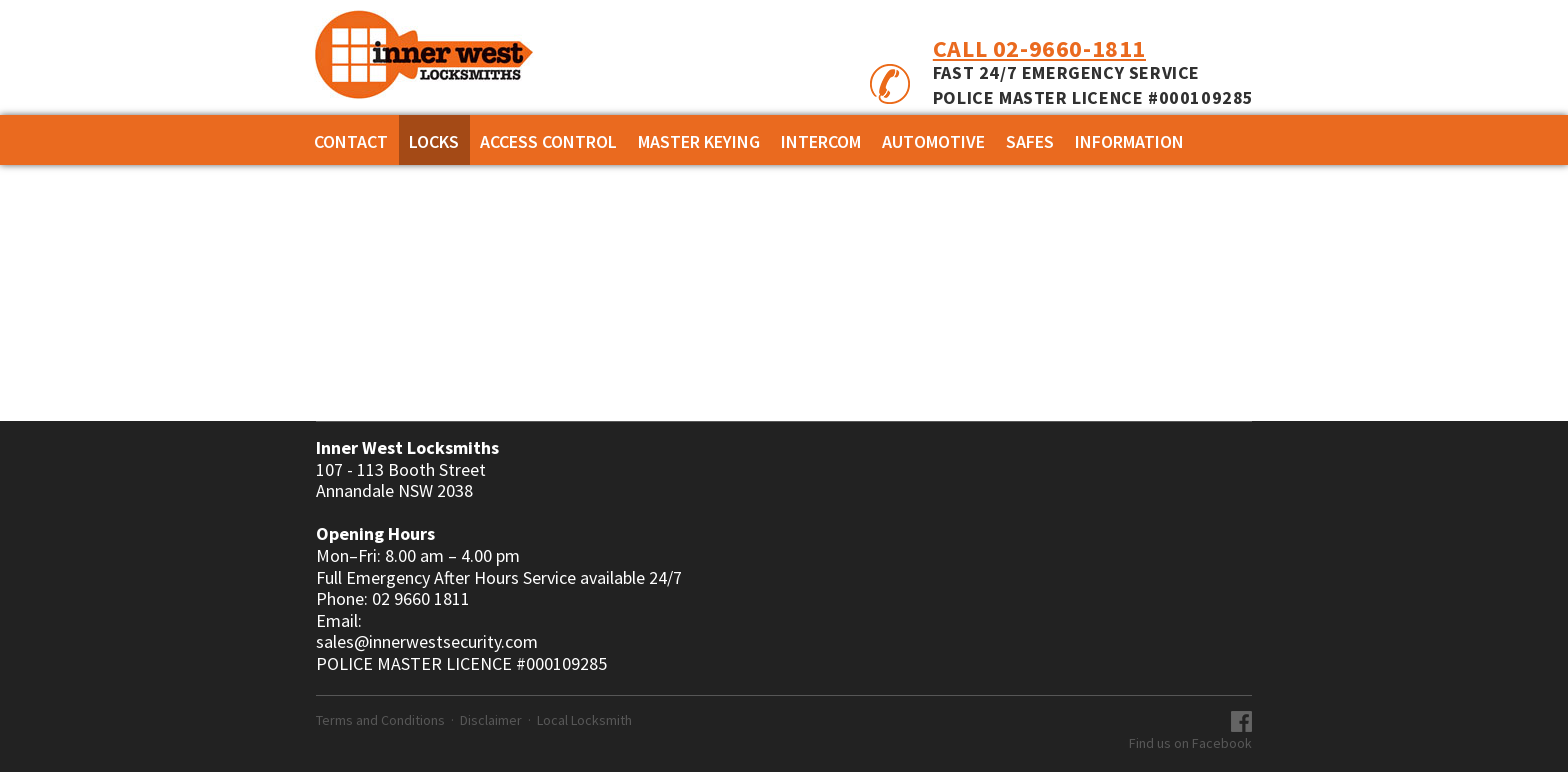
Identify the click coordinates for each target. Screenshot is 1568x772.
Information (1129, 141)
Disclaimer (491, 720)
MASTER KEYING (699, 141)
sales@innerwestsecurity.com (427, 642)
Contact (351, 141)
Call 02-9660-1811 (1039, 48)
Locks (434, 141)
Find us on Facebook (1190, 743)
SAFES (1030, 141)
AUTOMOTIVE (933, 141)
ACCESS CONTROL (548, 141)
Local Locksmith (584, 720)
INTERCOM (821, 141)
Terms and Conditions (380, 720)
